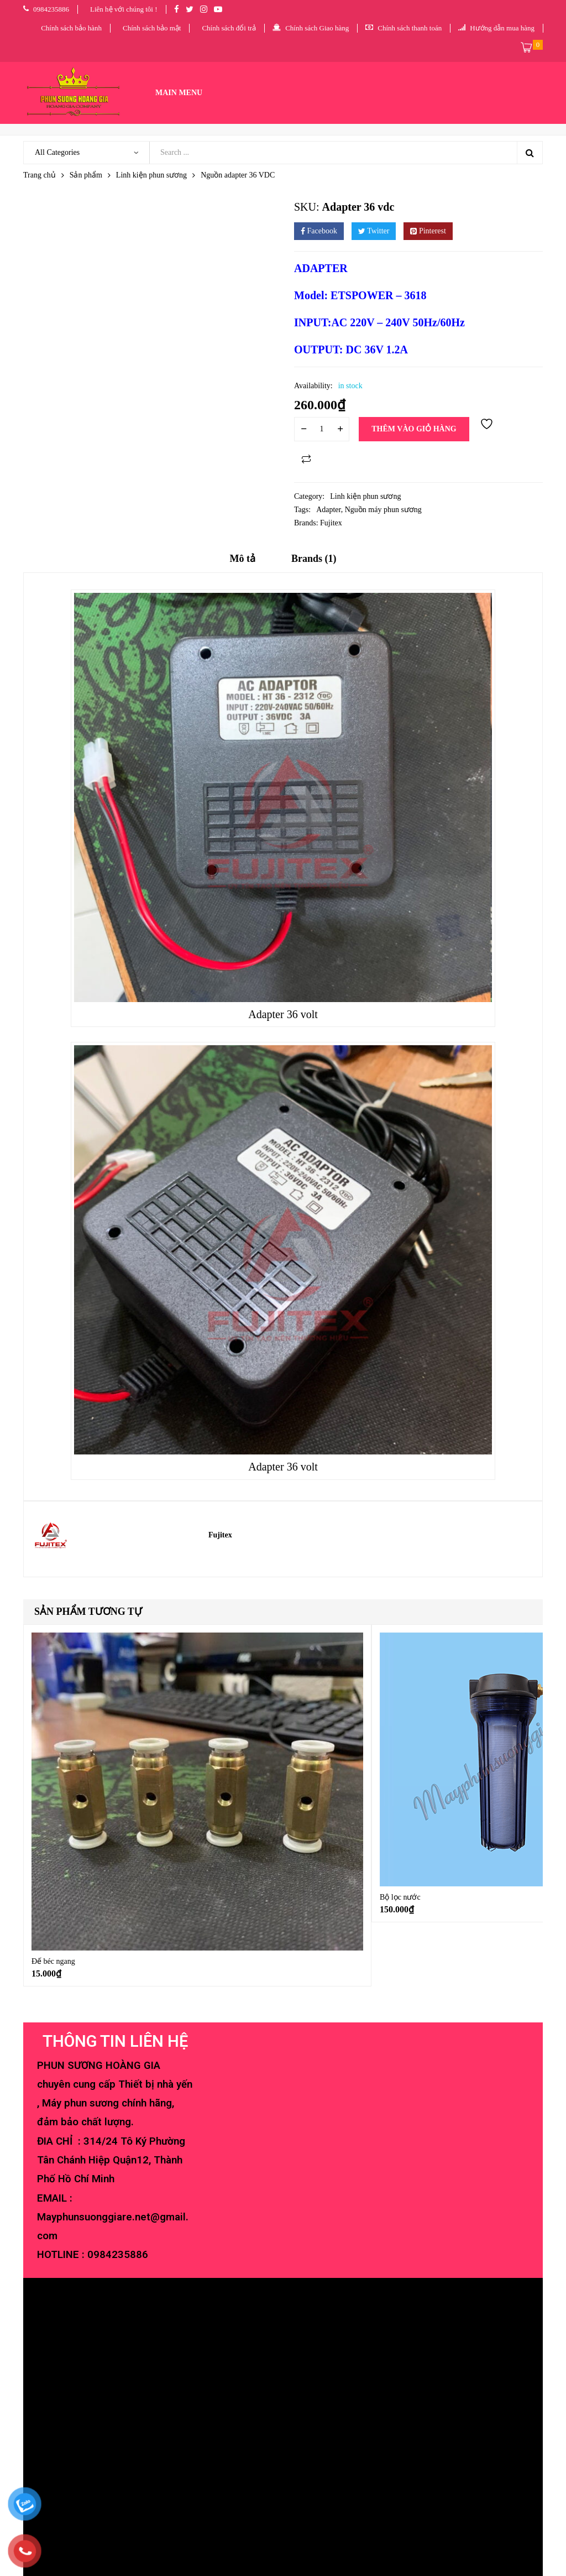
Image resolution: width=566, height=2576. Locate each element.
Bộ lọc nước (400, 1897)
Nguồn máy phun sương (383, 509)
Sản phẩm (86, 175)
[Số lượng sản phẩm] (321, 429)
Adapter (328, 509)
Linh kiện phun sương (151, 175)
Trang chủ (39, 175)
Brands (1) (314, 558)
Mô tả (242, 558)
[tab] (242, 562)
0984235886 (117, 2255)
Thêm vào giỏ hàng (413, 429)
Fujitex (331, 523)
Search (529, 153)
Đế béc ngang (53, 1961)
